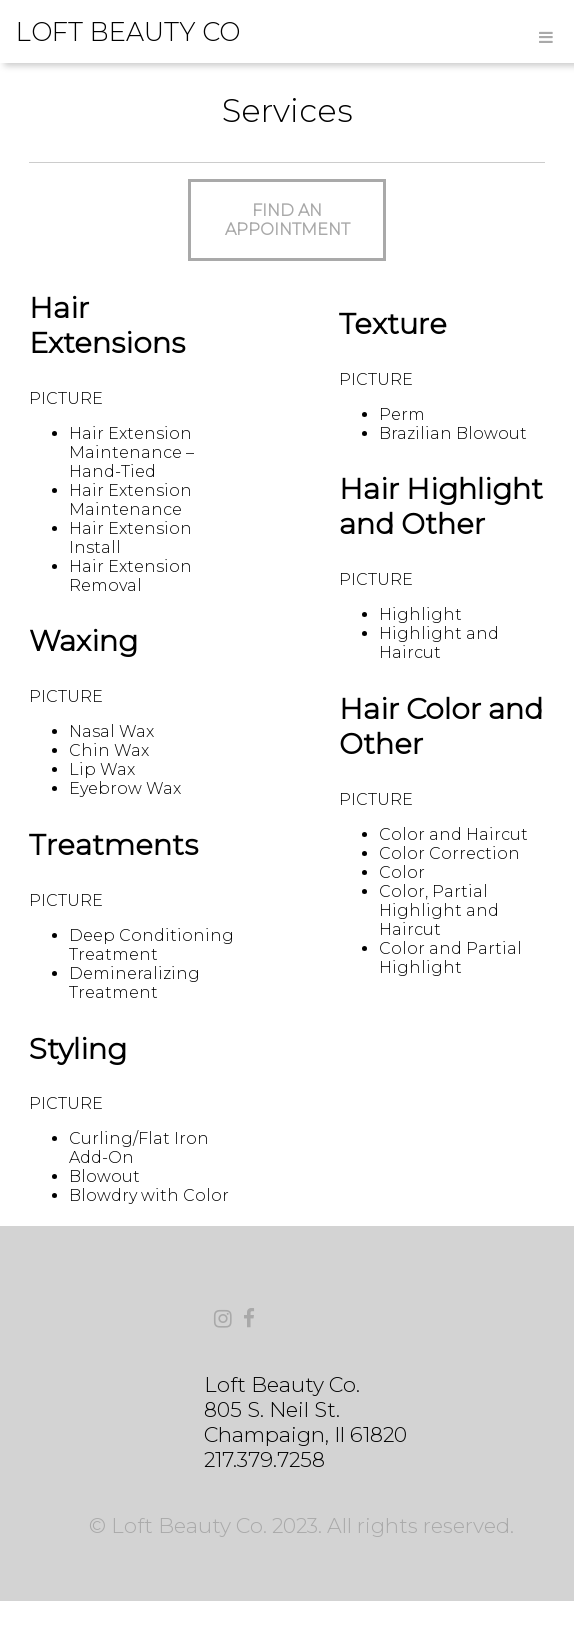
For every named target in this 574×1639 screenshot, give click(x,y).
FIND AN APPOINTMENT (287, 220)
